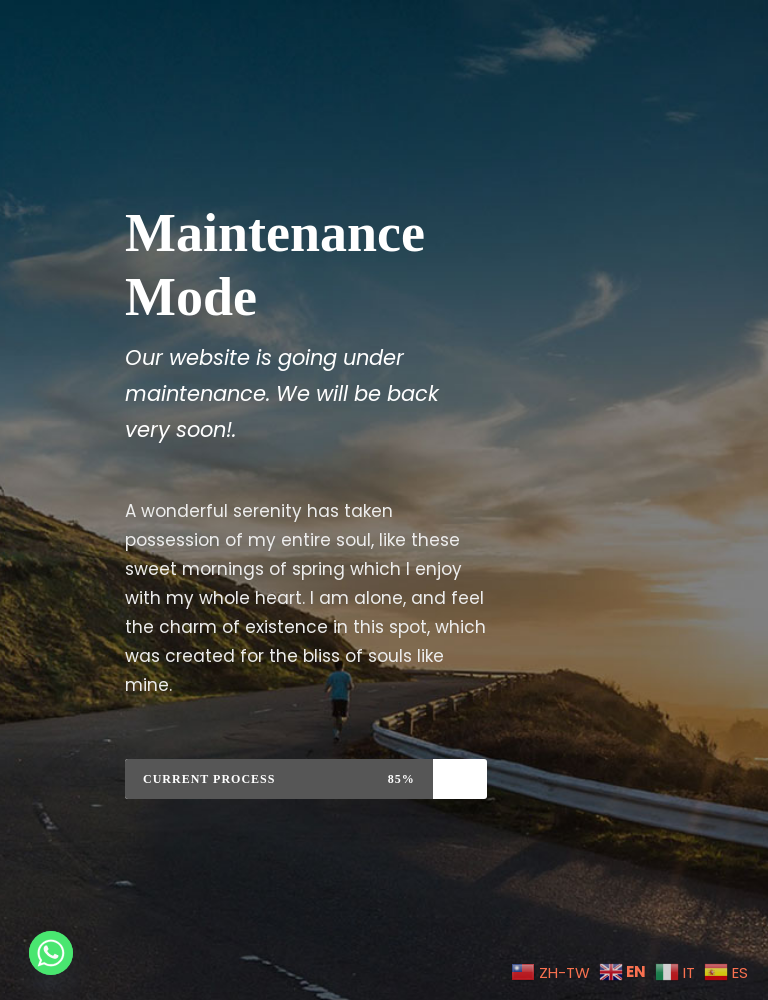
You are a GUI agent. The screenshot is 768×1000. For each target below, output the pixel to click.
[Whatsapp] (51, 953)
